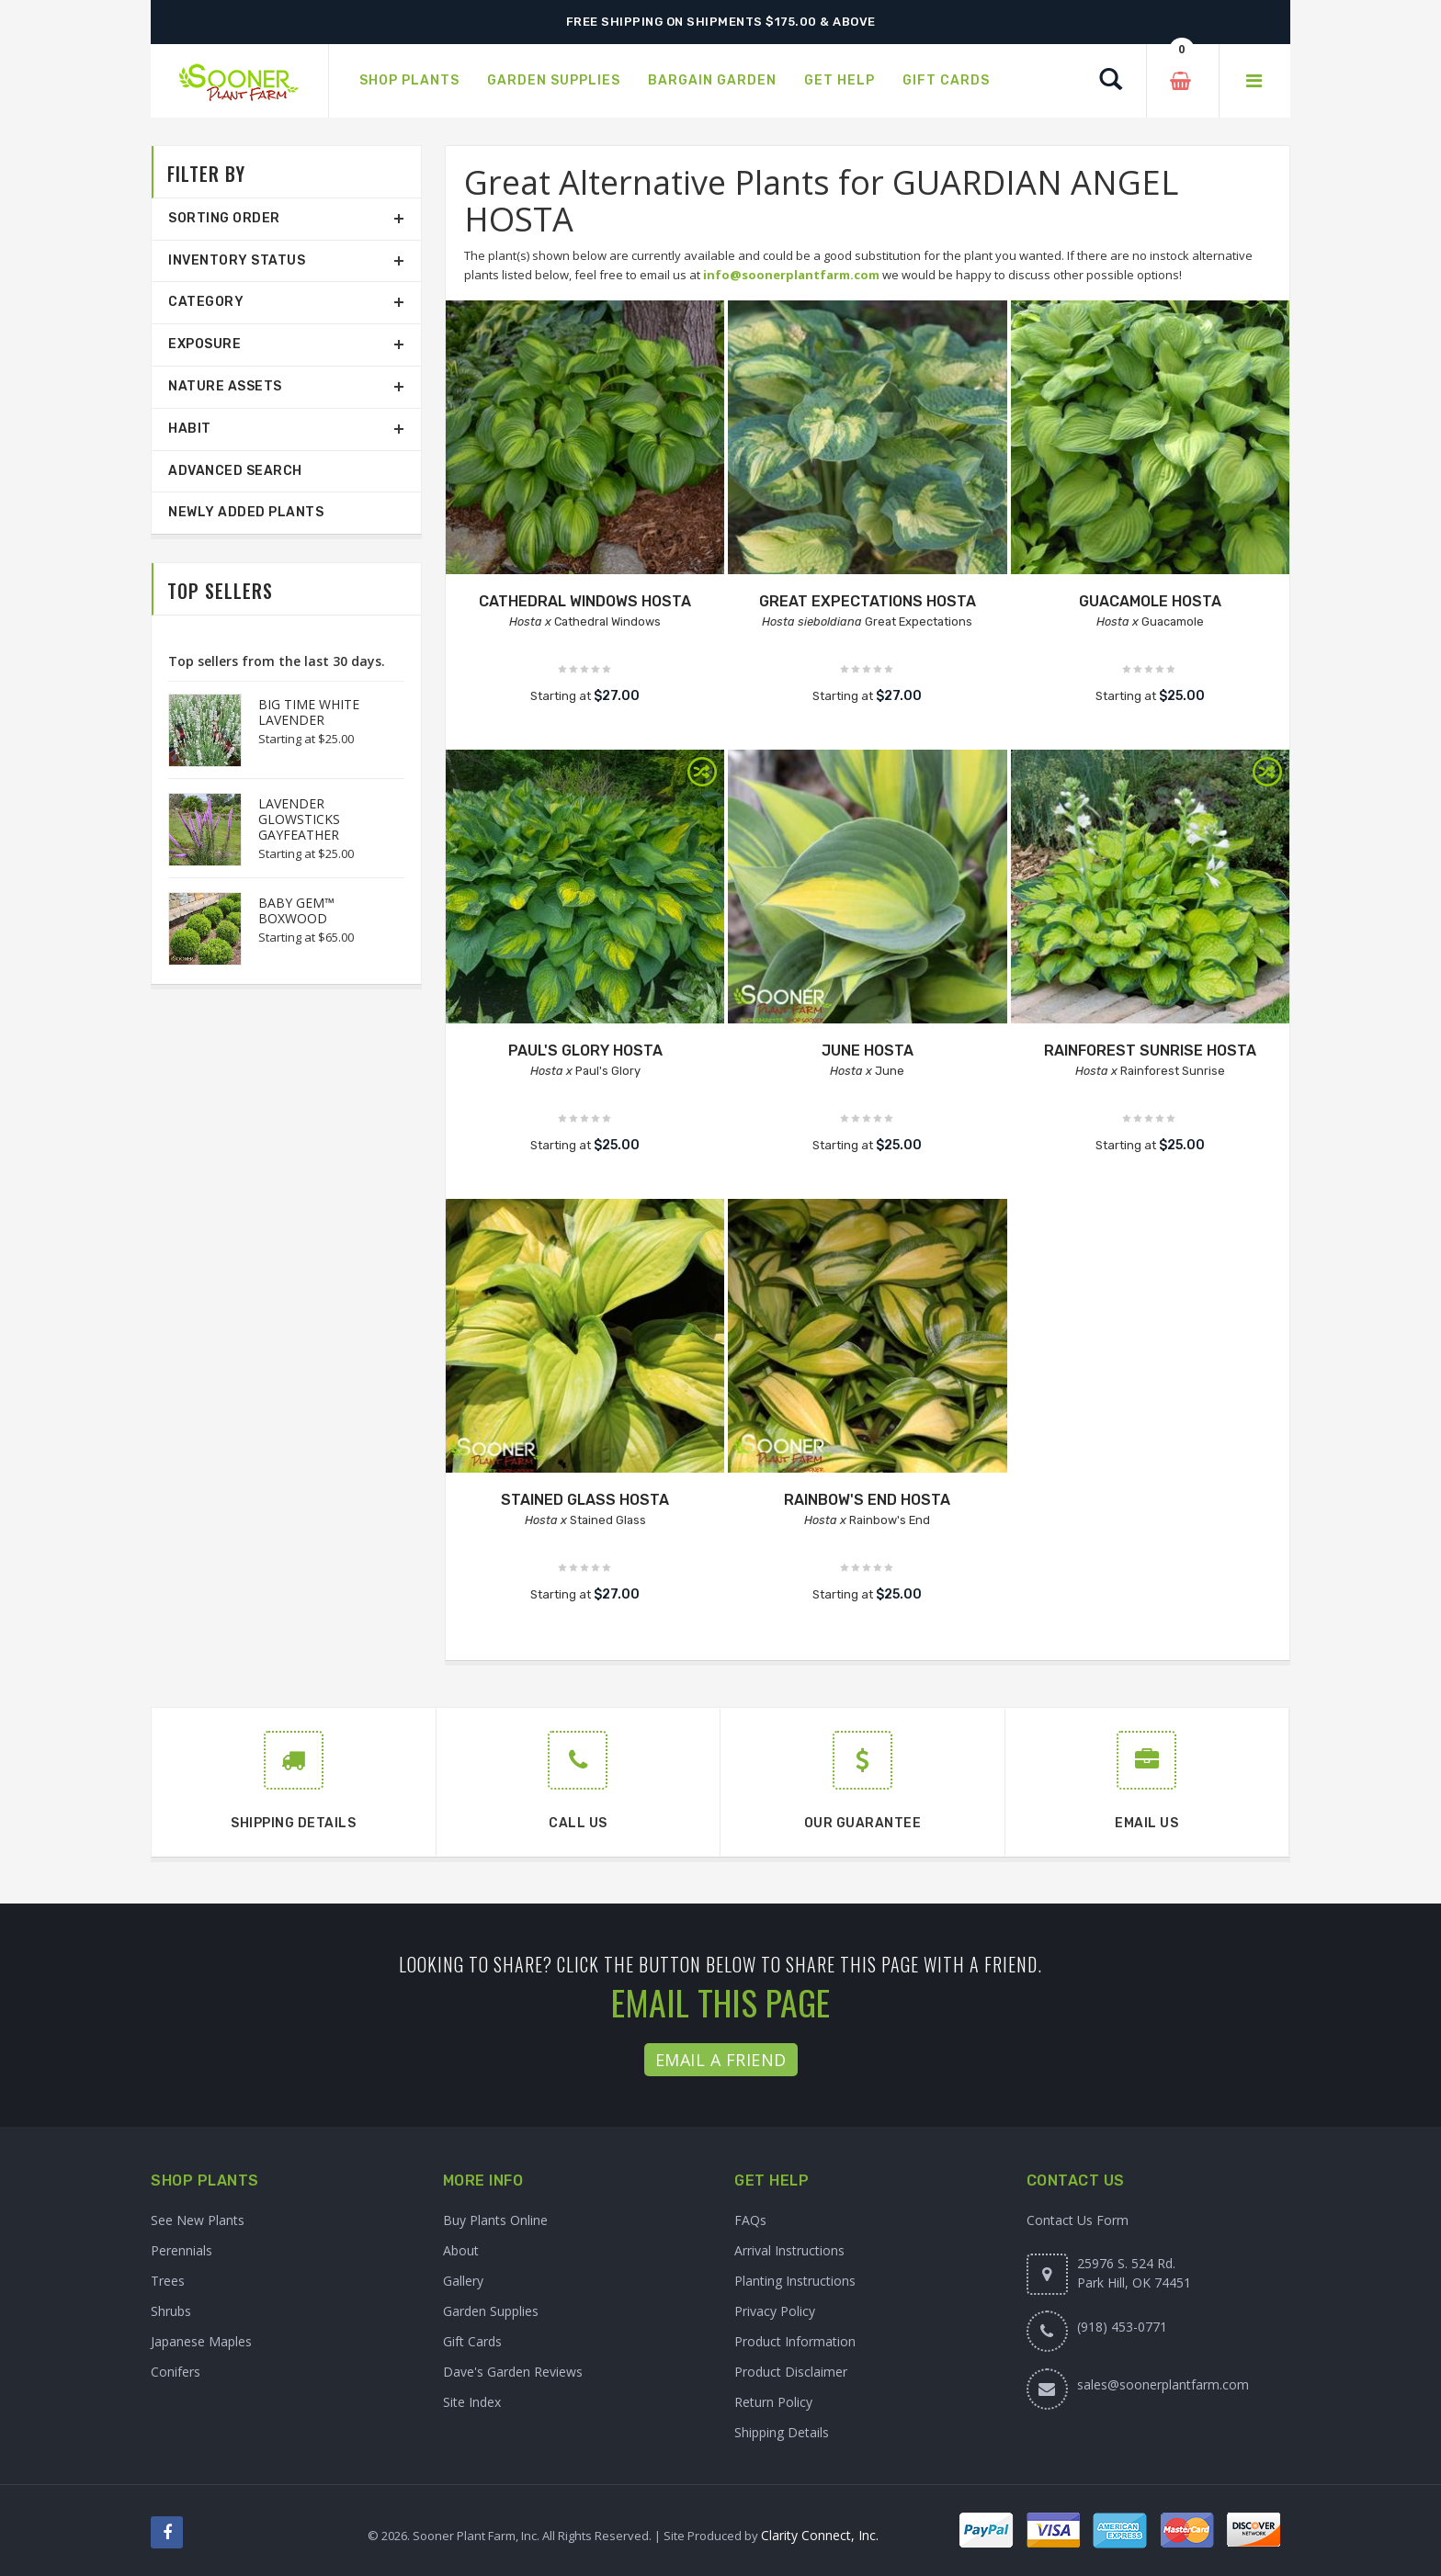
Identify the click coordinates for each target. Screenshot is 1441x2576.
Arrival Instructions (789, 2250)
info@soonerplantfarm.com (791, 274)
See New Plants (197, 2220)
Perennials (181, 2250)
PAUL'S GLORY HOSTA (585, 1050)
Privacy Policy (774, 2311)
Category (206, 302)
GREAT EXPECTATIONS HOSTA (867, 601)
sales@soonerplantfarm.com (1163, 2384)
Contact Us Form (1078, 2220)
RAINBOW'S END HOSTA (867, 1499)
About (461, 2250)
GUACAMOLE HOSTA (1150, 601)
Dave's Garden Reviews (513, 2371)
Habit (189, 428)
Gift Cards (472, 2341)
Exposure (204, 344)
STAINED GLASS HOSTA (585, 1499)
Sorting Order (224, 218)
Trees (168, 2280)
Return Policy (773, 2402)
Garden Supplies (491, 2311)
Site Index (472, 2402)
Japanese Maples (201, 2341)
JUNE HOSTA (867, 1050)
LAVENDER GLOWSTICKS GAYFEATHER (299, 819)
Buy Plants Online (495, 2220)
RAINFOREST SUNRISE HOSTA (1150, 1050)
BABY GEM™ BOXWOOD (296, 910)
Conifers (175, 2371)
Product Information (795, 2341)
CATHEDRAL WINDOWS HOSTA (585, 601)
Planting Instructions (795, 2280)
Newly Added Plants (245, 512)
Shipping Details (781, 2432)
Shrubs (171, 2311)
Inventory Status (236, 260)
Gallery (463, 2280)
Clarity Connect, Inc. (820, 2535)
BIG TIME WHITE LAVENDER (308, 712)
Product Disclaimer (790, 2371)
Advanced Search (235, 471)
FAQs (750, 2220)
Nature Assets (225, 386)
